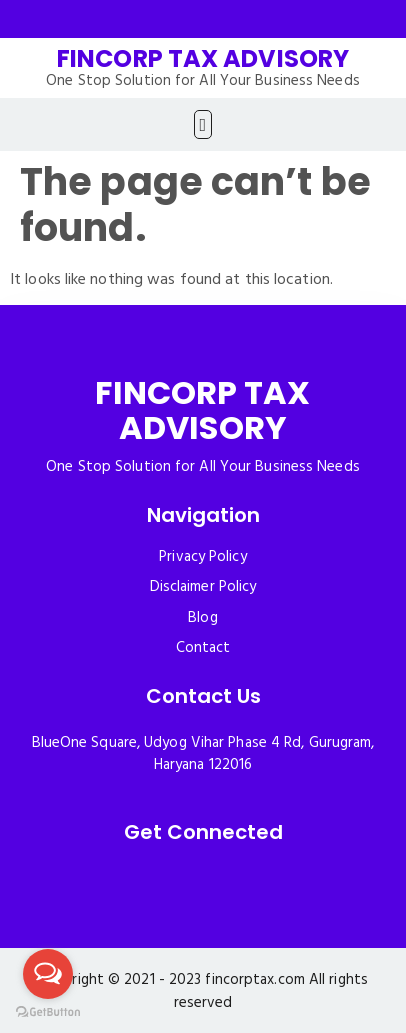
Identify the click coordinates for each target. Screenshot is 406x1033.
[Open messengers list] (48, 974)
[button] (203, 124)
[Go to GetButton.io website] (48, 1012)
